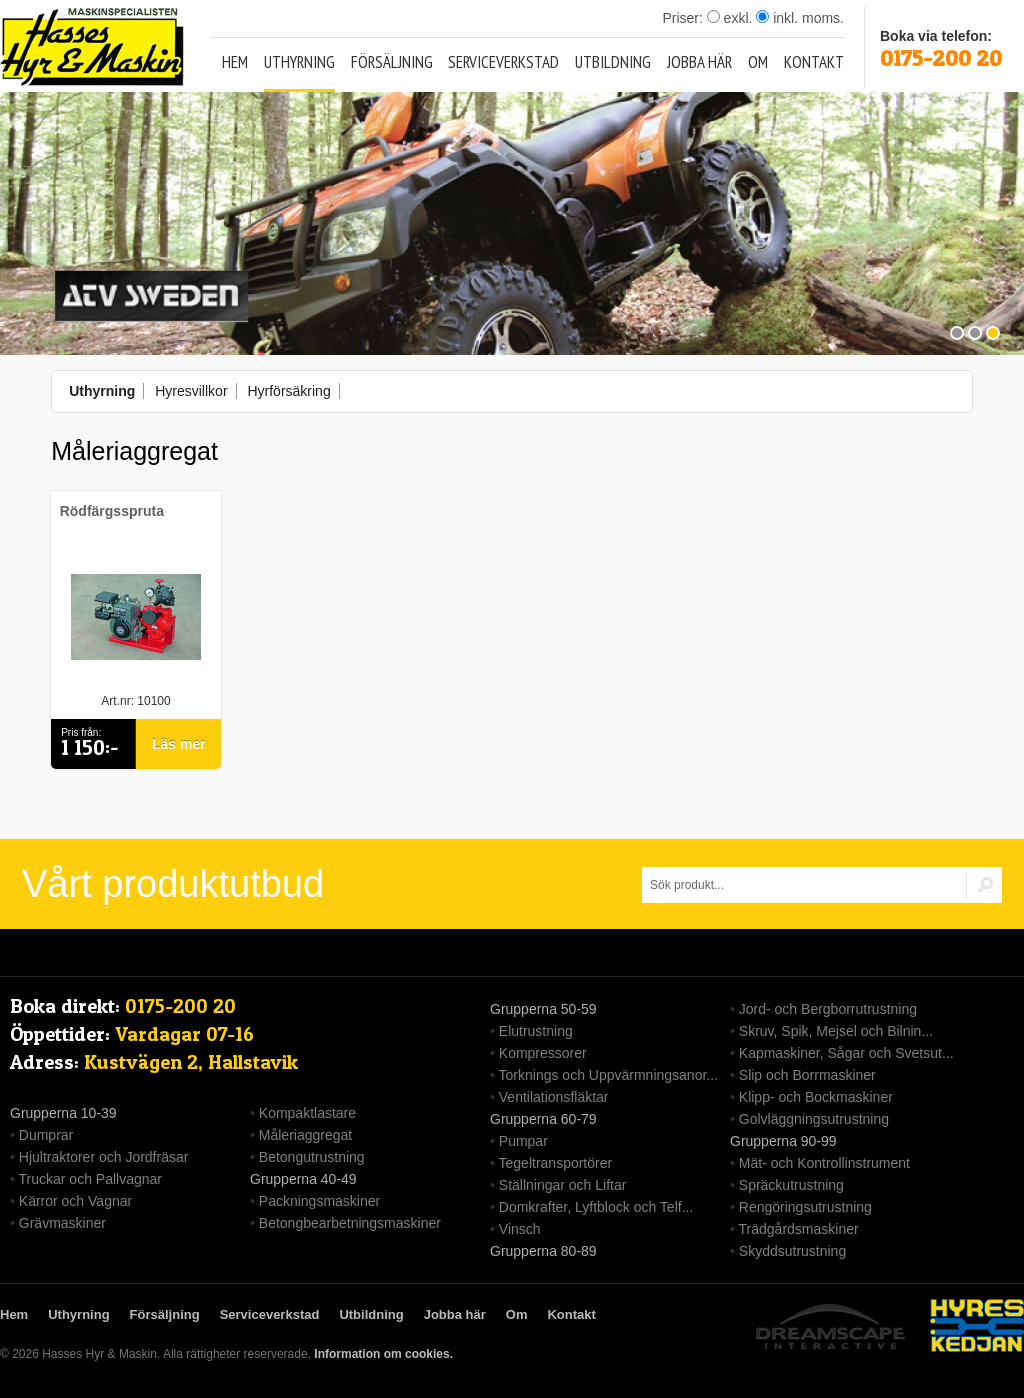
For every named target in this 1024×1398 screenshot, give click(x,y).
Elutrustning (536, 1031)
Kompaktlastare (307, 1113)
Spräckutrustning (791, 1185)
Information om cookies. (383, 1354)
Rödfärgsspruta (112, 511)
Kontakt (814, 62)
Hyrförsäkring (288, 391)
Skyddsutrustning (792, 1251)
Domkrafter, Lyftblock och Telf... (596, 1207)
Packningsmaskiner (319, 1201)
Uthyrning (299, 62)
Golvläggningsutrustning (814, 1119)
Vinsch (520, 1229)
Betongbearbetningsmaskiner (350, 1223)
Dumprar (46, 1135)
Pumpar (523, 1141)
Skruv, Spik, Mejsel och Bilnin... (836, 1031)
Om (758, 62)
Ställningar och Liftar (563, 1185)
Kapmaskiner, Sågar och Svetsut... (846, 1053)
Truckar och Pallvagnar (90, 1179)
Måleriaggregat (305, 1135)
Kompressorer (543, 1053)
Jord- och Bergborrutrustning (828, 1009)
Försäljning (392, 62)
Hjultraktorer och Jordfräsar (104, 1157)
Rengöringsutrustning (805, 1207)
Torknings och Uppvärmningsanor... (608, 1075)
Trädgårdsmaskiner (799, 1229)
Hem (235, 62)
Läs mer (179, 744)
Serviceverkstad (503, 62)
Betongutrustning (312, 1157)
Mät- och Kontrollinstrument (824, 1163)
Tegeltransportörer (556, 1163)
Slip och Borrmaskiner (807, 1075)
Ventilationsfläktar (554, 1097)
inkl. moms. (800, 18)
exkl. (730, 18)
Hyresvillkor (191, 391)
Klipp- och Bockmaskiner (816, 1097)
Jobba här (699, 62)
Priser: (684, 18)
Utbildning (613, 62)
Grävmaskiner (62, 1223)
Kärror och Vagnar (75, 1201)
